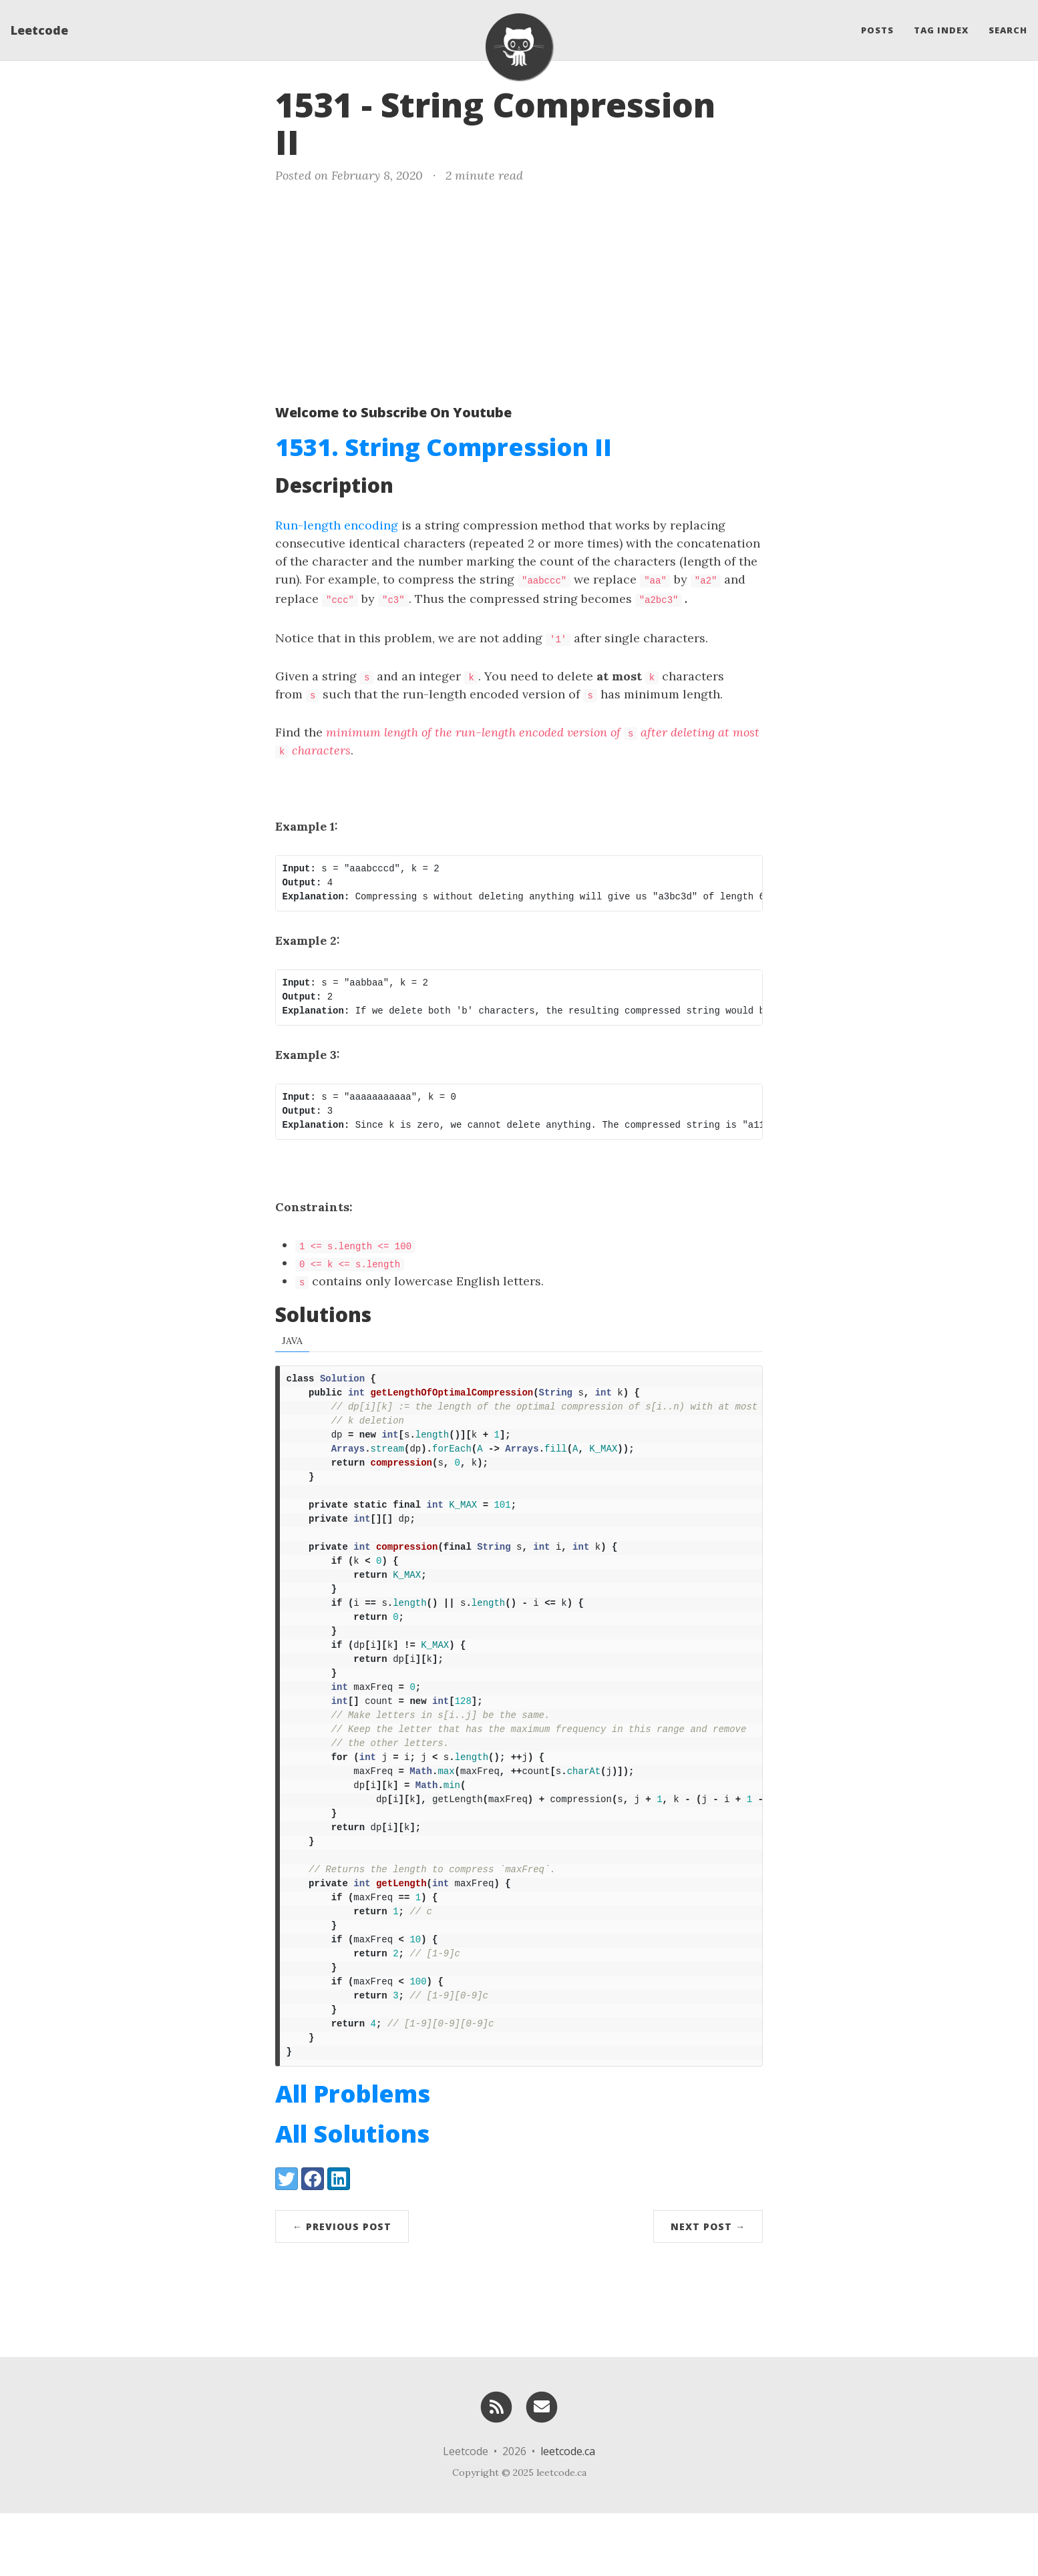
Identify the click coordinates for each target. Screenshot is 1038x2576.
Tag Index (941, 30)
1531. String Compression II (443, 447)
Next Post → (708, 2289)
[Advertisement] (519, 291)
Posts (877, 30)
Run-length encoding (336, 525)
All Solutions (352, 2196)
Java (292, 1338)
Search (1008, 30)
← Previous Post (342, 2289)
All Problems (352, 2156)
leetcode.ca (567, 2514)
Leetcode (39, 30)
